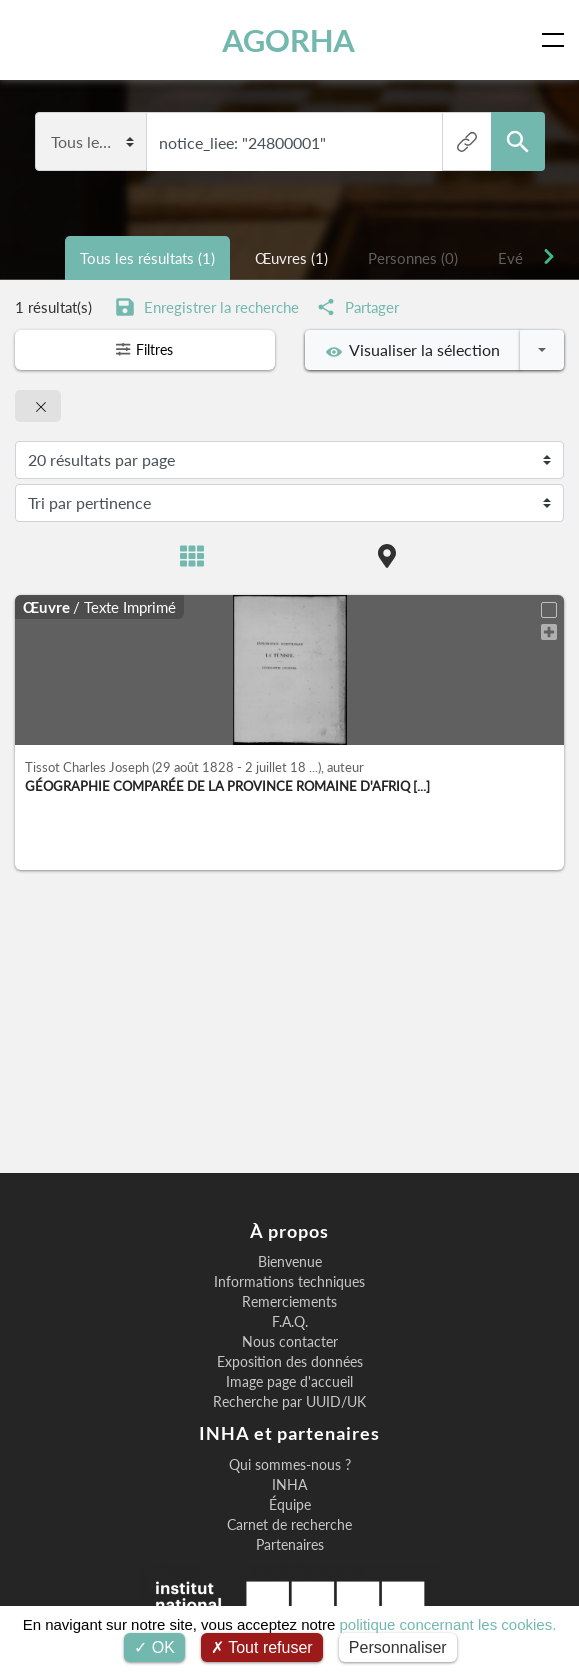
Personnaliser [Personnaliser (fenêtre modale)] (398, 1647)
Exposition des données (290, 1362)
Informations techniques (289, 1282)
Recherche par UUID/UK (289, 1402)
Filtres (145, 349)
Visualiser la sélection (413, 350)
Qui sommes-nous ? (290, 1465)
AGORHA (298, 40)
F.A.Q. (290, 1322)
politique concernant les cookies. (448, 1624)
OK (154, 1647)
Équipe (290, 1505)
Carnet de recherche (289, 1525)
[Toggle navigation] (557, 40)
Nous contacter (290, 1342)
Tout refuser (262, 1647)
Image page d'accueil (289, 1382)
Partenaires (290, 1545)
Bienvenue (290, 1262)
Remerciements (289, 1302)
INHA (289, 1485)
